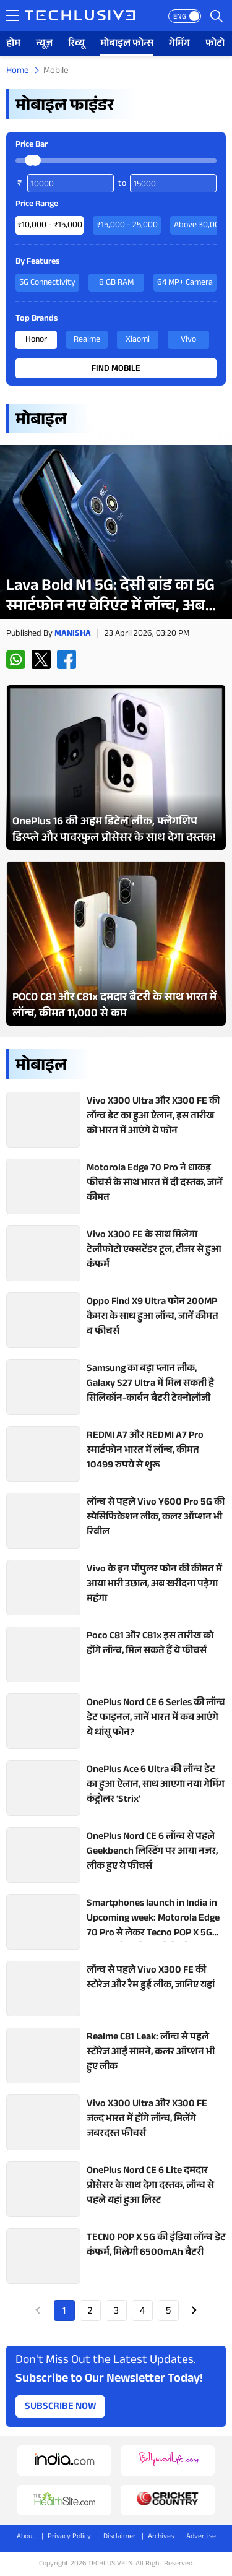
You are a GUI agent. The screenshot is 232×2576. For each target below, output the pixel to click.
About (26, 2537)
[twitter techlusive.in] (41, 659)
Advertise (201, 2537)
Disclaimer (119, 2537)
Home (17, 71)
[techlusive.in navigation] (12, 15)
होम (13, 44)
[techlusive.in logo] (80, 17)
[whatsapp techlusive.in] (15, 659)
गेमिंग (179, 44)
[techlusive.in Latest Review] (116, 532)
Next (194, 2310)
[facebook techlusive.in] (66, 659)
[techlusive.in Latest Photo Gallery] (116, 767)
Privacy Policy (69, 2537)
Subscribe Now (61, 2407)
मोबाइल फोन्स (126, 44)
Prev (38, 2310)
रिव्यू (76, 44)
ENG (179, 17)
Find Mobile (116, 369)
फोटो (215, 44)
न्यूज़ (44, 44)
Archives (161, 2537)
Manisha (72, 634)
